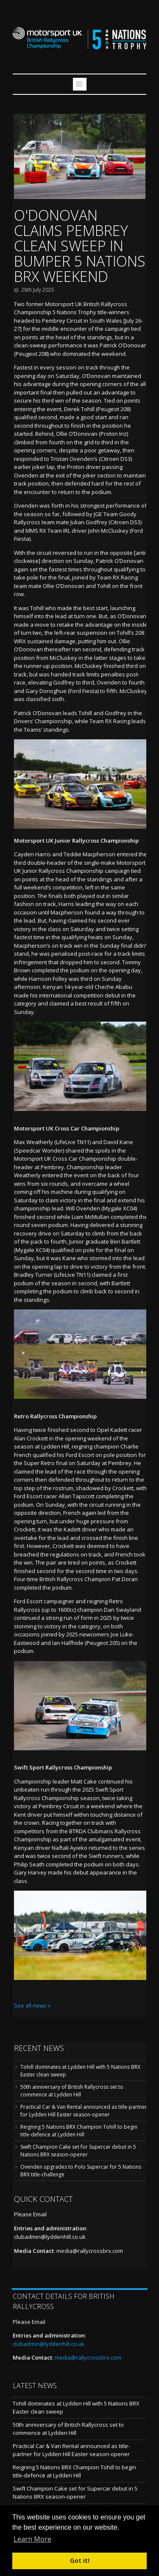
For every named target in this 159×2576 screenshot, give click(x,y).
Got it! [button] (79, 2560)
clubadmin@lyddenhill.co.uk (50, 2237)
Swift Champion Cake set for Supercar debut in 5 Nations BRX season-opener (78, 2150)
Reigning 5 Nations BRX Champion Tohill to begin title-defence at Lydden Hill (78, 2130)
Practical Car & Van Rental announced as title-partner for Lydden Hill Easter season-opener (83, 2110)
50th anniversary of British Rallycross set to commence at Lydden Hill (71, 2090)
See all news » (32, 2005)
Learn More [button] (32, 2539)
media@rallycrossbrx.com (89, 2251)
